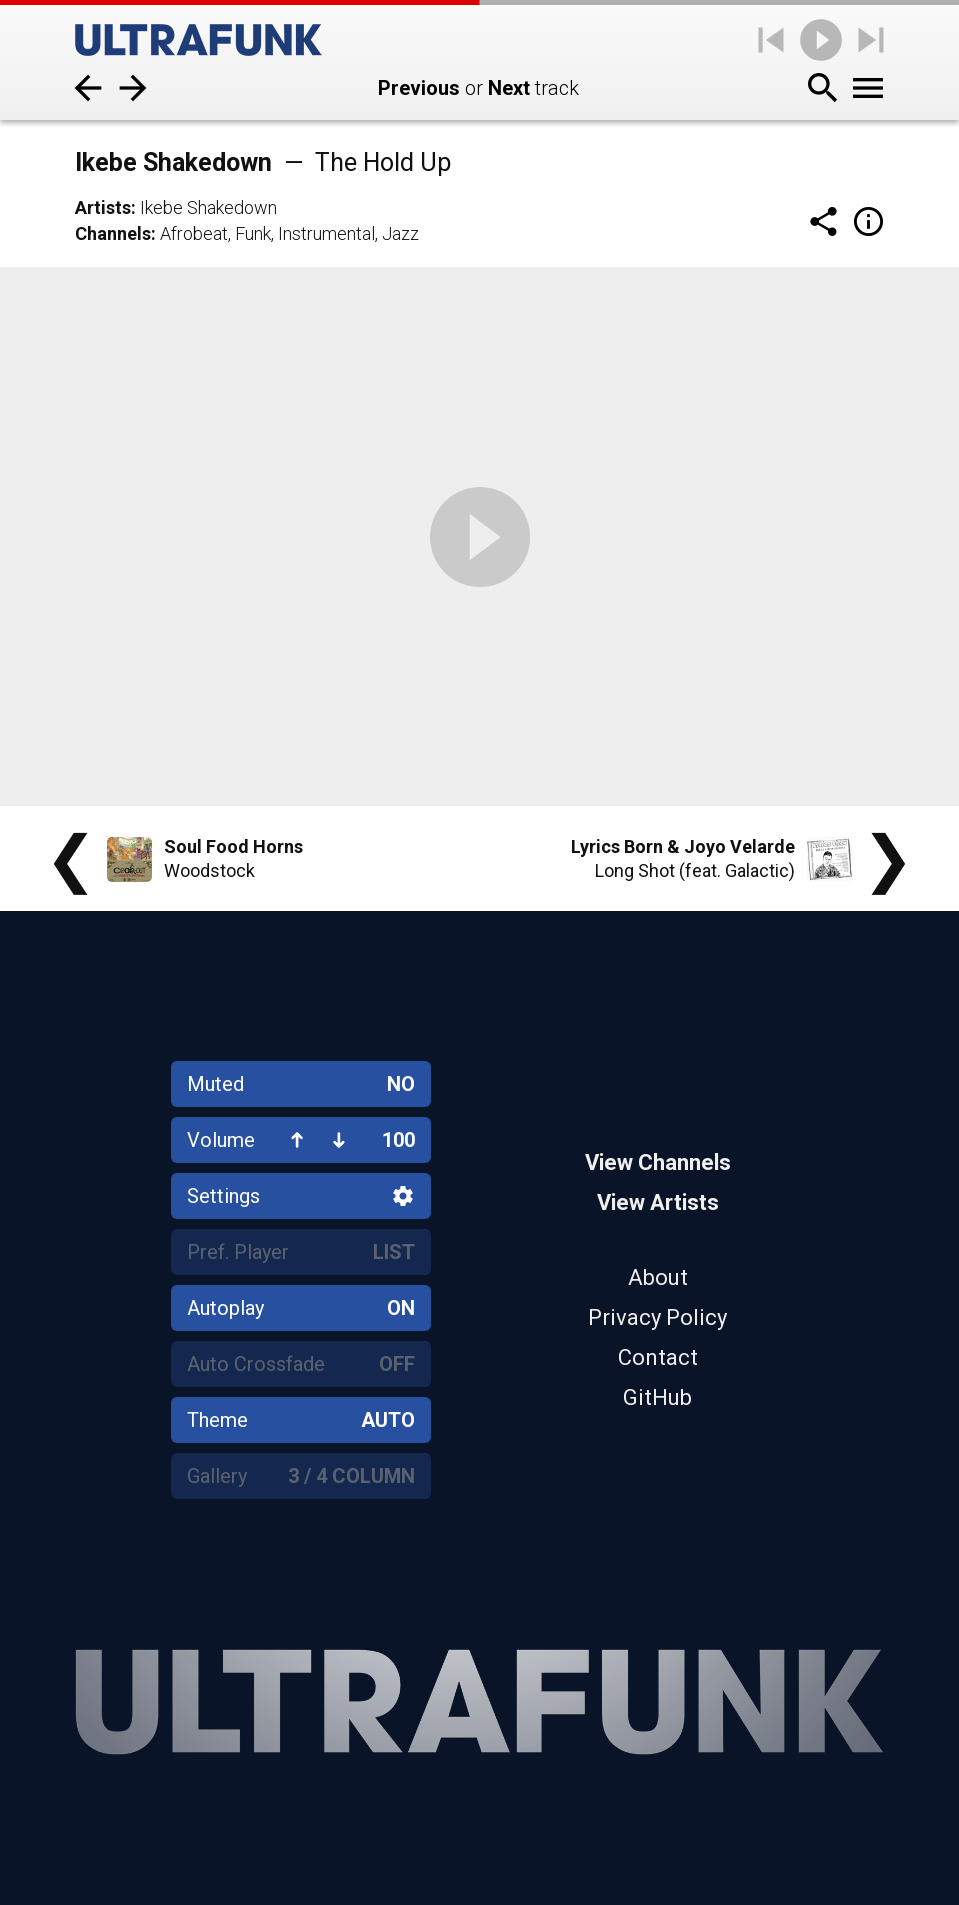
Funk (253, 233)
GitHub (657, 1397)
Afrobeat (194, 233)
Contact (658, 1357)
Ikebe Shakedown (208, 207)
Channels (113, 233)
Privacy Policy (657, 1317)
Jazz (400, 233)
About (658, 1277)
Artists (103, 207)
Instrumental (326, 233)
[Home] (198, 40)
